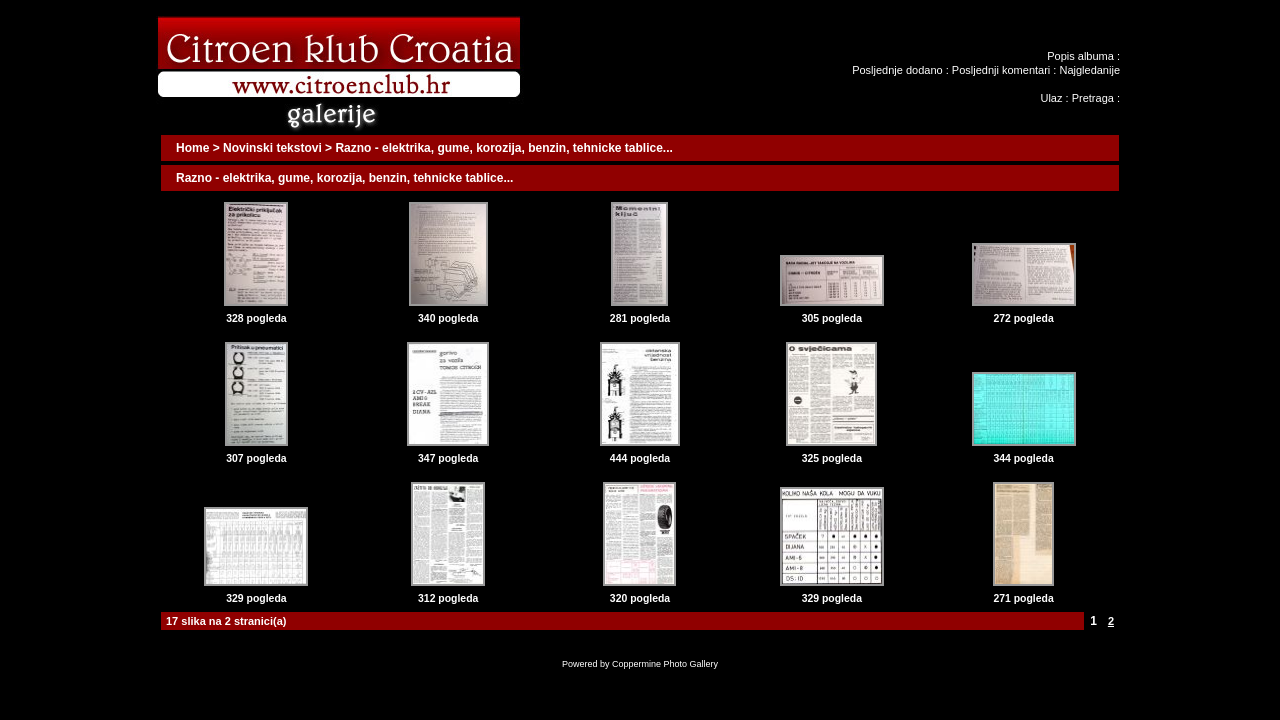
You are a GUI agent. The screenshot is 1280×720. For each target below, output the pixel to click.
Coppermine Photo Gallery (665, 664)
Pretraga (1093, 98)
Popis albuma (1080, 56)
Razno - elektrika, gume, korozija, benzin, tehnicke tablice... (503, 148)
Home (192, 148)
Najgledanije (1089, 70)
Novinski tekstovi (272, 148)
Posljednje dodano (897, 70)
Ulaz (1051, 98)
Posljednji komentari (1001, 70)
